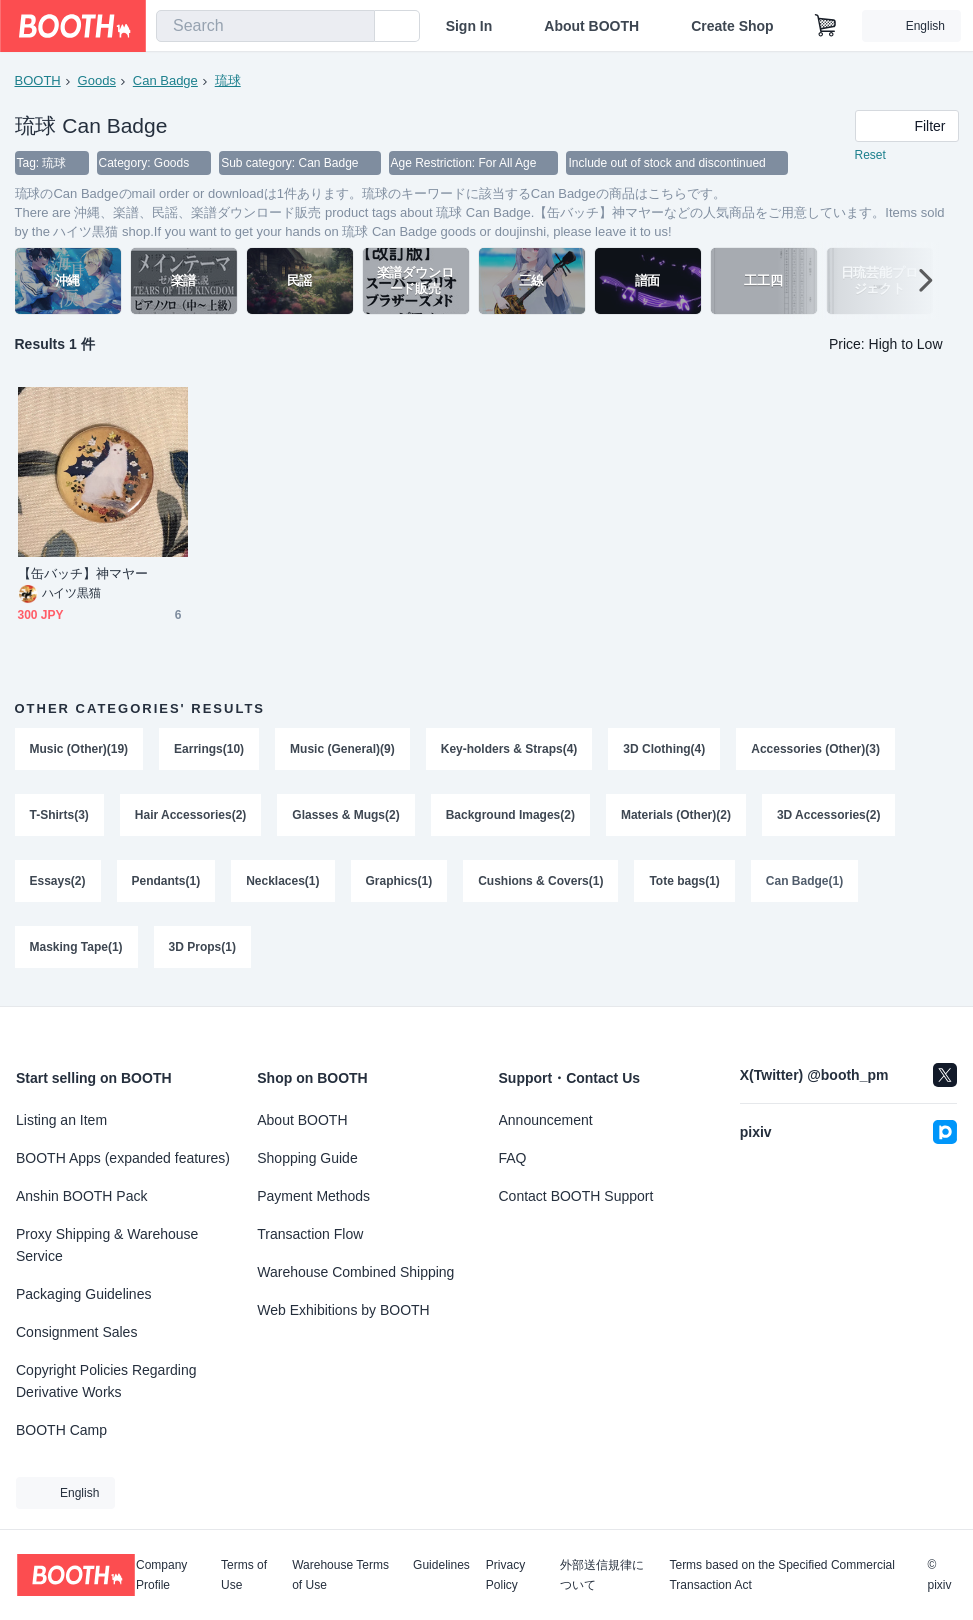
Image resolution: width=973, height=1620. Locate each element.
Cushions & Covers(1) (540, 882)
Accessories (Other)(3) (816, 750)
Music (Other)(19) (79, 750)
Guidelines (441, 1565)
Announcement (546, 1120)
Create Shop (732, 26)
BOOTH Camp (61, 1430)
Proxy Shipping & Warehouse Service (107, 1245)
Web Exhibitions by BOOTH (343, 1310)
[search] (355, 27)
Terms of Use (244, 1575)
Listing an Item (61, 1120)
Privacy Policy (505, 1575)
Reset (870, 156)
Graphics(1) (399, 882)
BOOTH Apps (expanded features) (123, 1158)
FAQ (513, 1158)
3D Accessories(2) (829, 816)
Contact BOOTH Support (576, 1196)
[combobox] (265, 26)
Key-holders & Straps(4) (509, 750)
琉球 (228, 80)
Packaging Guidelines (83, 1294)
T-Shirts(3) (59, 816)
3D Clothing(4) (665, 750)
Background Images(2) (510, 816)
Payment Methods (313, 1196)
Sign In (469, 26)
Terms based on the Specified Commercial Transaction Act (781, 1575)
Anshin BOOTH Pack (82, 1196)
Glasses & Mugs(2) (345, 816)
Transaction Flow (310, 1234)
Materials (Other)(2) (676, 816)
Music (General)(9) (342, 750)
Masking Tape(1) (76, 948)
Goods (97, 80)
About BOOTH (591, 26)
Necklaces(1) (282, 882)
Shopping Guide (307, 1158)
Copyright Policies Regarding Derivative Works (106, 1381)
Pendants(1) (166, 882)
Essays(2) (58, 882)
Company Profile (161, 1575)
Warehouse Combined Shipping (355, 1272)
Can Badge (165, 80)
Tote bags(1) (685, 882)
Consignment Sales (76, 1332)
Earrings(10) (209, 750)
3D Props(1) (202, 948)
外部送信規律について (602, 1575)
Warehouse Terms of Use (340, 1575)
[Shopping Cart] (826, 26)
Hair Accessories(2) (191, 816)
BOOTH (38, 80)
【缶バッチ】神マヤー (83, 574)
